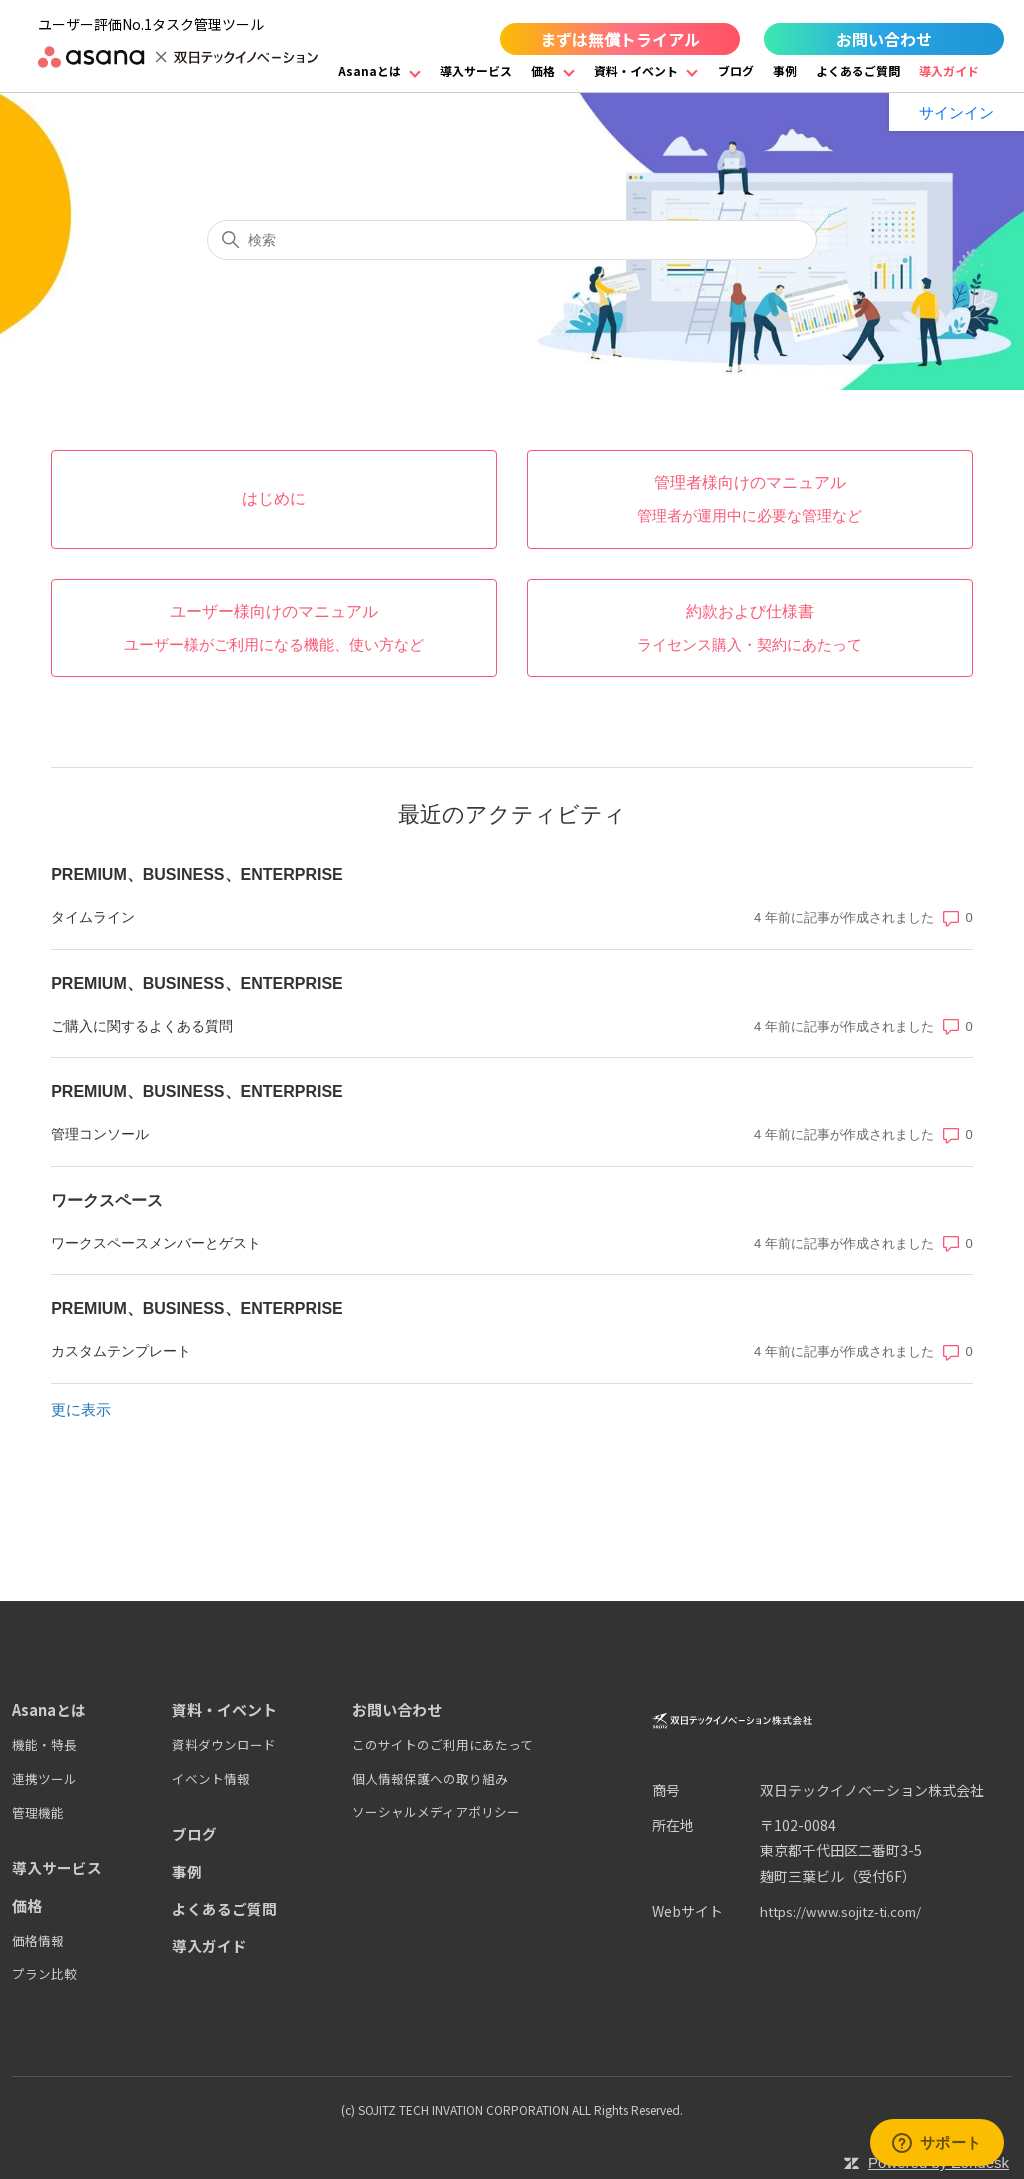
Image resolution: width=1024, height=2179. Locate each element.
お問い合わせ (884, 39)
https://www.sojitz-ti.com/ (848, 1911)
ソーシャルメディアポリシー (436, 1811)
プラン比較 (44, 1972)
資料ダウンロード (224, 1744)
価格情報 (38, 1938)
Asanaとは (369, 70)
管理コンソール (100, 1134)
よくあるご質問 (858, 70)
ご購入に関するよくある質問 (142, 1026)
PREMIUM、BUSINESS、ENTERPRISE (197, 874)
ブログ (736, 70)
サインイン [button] (956, 112)
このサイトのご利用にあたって (442, 1744)
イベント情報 (211, 1777)
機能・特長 (44, 1744)
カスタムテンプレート (121, 1351)
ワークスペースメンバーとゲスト (156, 1243)
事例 (785, 70)
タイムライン (93, 917)
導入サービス (476, 70)
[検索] (512, 240)
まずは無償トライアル (620, 39)
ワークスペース (107, 1200)
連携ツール (44, 1777)
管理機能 (38, 1811)
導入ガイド (949, 70)
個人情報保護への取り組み (430, 1777)
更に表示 (81, 1409)
